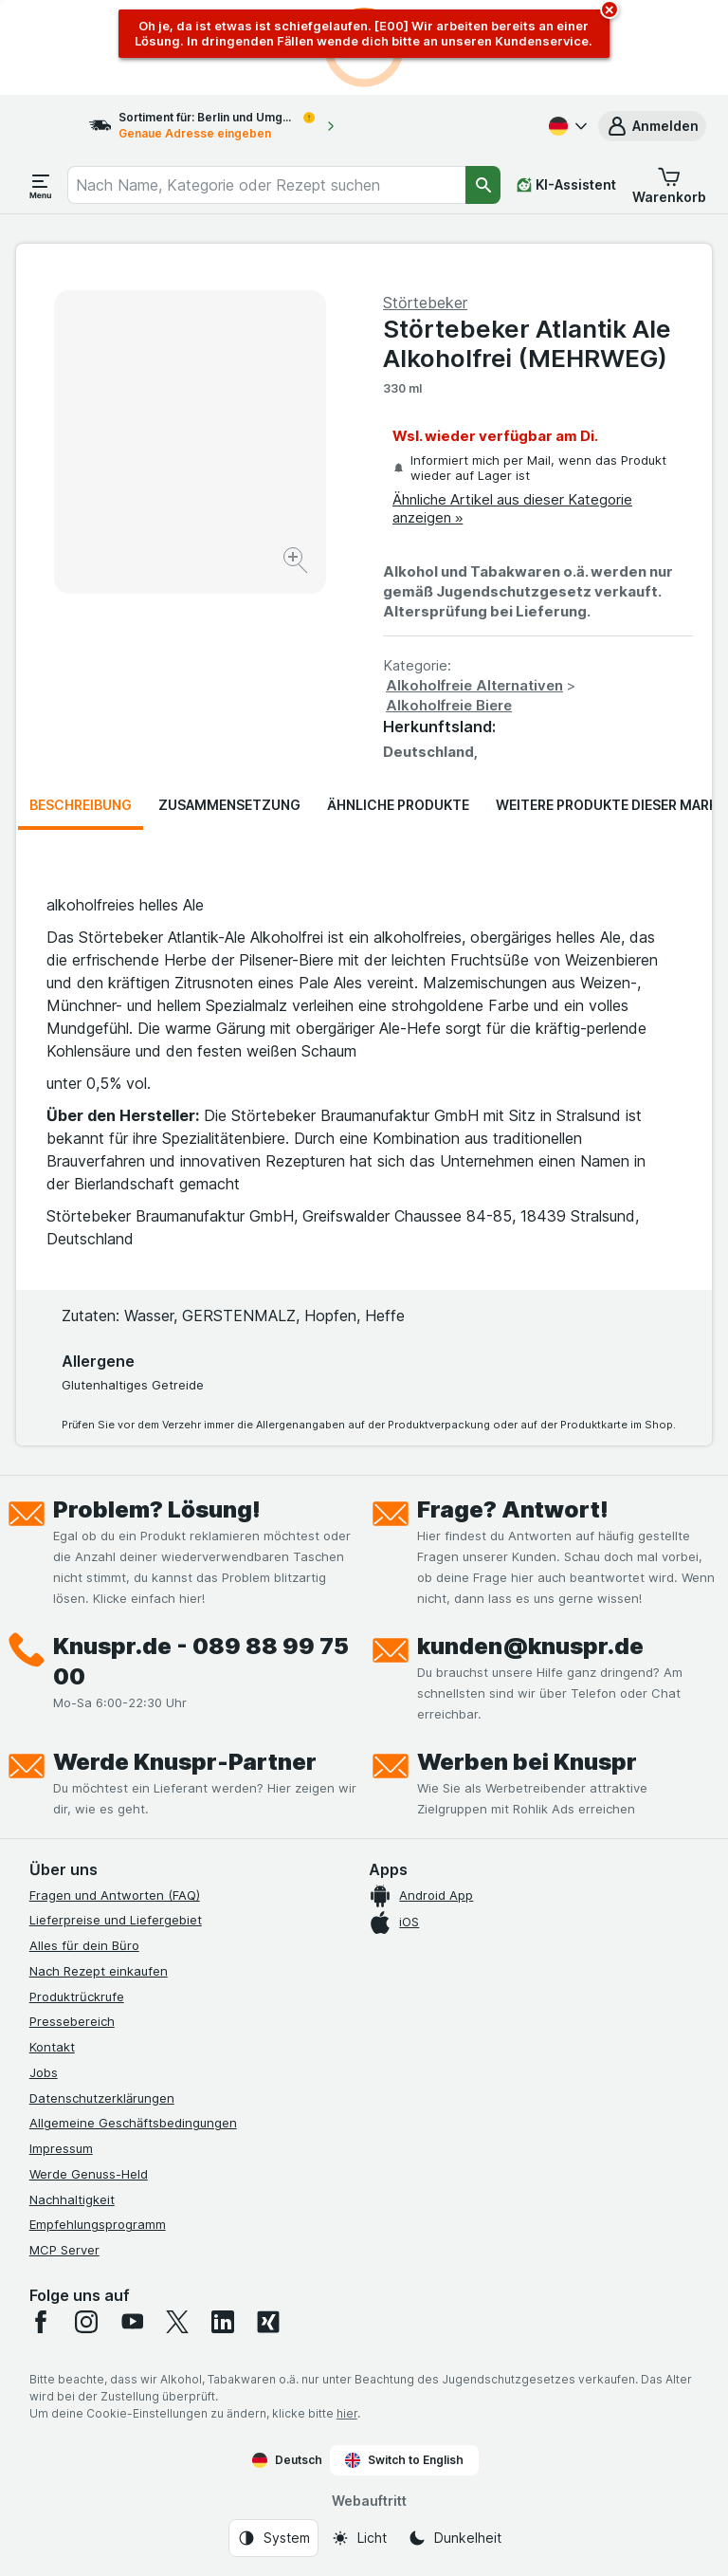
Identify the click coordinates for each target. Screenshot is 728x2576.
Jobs (43, 2072)
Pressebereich (72, 2021)
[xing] (268, 2321)
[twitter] (177, 2321)
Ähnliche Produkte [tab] (398, 805)
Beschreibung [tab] (80, 805)
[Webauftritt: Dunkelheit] (454, 2538)
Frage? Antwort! (513, 1509)
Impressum (61, 2148)
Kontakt (52, 2046)
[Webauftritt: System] (273, 2538)
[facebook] (40, 2321)
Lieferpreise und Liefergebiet (115, 1919)
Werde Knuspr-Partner (185, 1762)
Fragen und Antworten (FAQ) (114, 1895)
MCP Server (64, 2249)
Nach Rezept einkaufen (98, 1970)
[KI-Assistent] (566, 185)
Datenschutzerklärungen (101, 2098)
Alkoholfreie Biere (449, 705)
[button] (652, 126)
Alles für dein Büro (84, 1945)
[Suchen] (482, 185)
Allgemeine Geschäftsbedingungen (133, 2122)
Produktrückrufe (76, 1996)
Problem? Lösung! (157, 1509)
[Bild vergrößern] (297, 563)
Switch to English (404, 2460)
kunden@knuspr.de (530, 1646)
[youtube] (131, 2321)
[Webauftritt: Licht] (358, 2538)
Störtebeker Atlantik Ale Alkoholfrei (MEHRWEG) (527, 343)
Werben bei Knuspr (527, 1762)
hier (347, 2413)
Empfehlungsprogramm (97, 2224)
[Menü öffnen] (41, 185)
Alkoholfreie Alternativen (474, 685)
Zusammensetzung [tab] (229, 805)
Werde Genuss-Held (88, 2173)
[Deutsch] (566, 126)
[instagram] (86, 2321)
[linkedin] (222, 2321)
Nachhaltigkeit (72, 2199)
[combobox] (266, 185)
